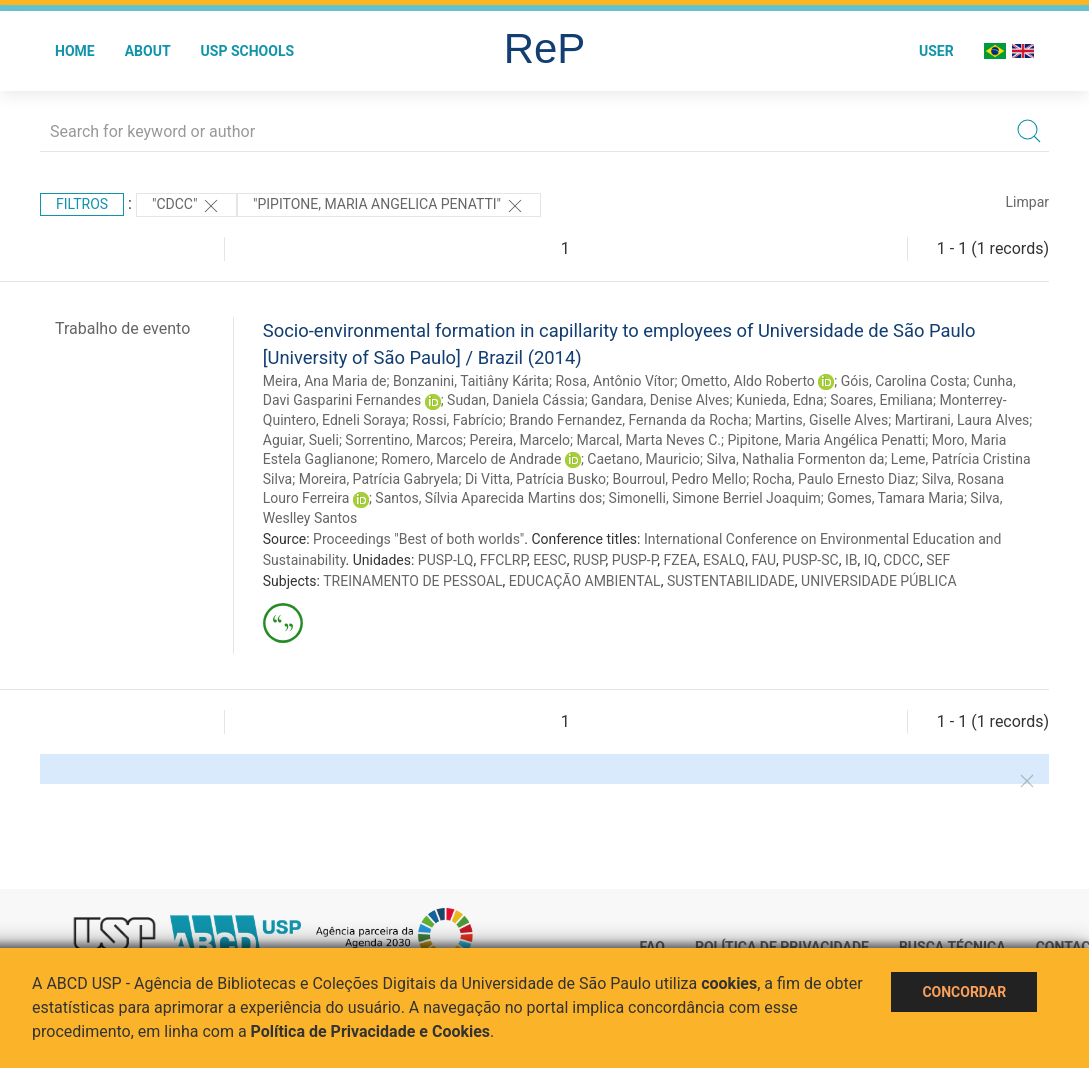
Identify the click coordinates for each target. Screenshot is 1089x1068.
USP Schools (248, 51)
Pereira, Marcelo (520, 440)
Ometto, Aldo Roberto (748, 381)
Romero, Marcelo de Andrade (471, 459)
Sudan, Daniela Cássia (516, 400)
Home (75, 51)
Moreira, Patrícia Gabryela (379, 479)
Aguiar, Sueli (301, 440)
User (936, 51)
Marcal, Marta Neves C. (648, 440)
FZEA (680, 560)
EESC (549, 560)
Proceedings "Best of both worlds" (418, 539)
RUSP (589, 560)
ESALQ (724, 560)
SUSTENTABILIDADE (731, 581)
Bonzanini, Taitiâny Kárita (471, 381)
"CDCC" (186, 206)
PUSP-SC (810, 560)
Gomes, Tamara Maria (895, 498)
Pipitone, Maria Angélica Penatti (826, 440)
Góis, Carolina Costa (904, 381)
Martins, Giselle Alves (821, 420)
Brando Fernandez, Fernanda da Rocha (628, 420)
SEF (938, 560)
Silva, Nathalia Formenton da (795, 459)
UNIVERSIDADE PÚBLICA (879, 581)
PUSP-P (635, 560)
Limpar (1027, 202)
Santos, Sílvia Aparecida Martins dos (488, 498)
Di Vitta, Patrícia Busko (535, 479)
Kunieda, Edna (780, 400)
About (148, 51)
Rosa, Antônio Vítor (614, 381)
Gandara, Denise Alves (660, 400)
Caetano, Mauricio (643, 459)
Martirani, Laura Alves (962, 420)
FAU (763, 560)
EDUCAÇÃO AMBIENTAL (585, 581)
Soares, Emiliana (881, 400)
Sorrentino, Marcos (404, 440)
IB (851, 560)
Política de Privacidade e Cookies (371, 1031)
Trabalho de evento (122, 328)
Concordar (964, 992)
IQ (870, 560)
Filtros (82, 204)
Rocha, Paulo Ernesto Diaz (834, 479)
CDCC (901, 560)
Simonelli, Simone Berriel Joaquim (715, 498)
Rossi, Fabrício (457, 420)
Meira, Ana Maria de (325, 381)
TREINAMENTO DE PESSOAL (412, 581)
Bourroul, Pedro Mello (679, 479)
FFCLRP (503, 560)
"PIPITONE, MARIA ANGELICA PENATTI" (389, 206)
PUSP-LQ (446, 560)
